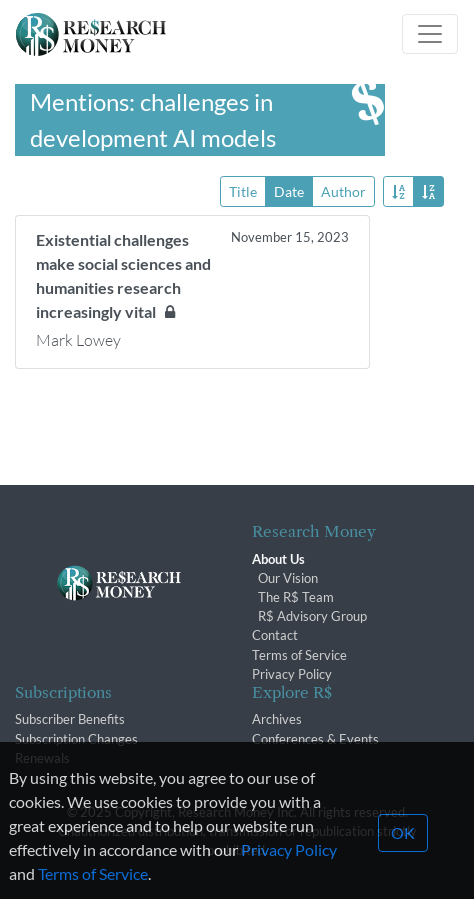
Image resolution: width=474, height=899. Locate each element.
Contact (275, 635)
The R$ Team (296, 597)
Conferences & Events (315, 739)
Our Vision (288, 578)
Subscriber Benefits (70, 719)
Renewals (42, 758)
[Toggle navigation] (430, 34)
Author (343, 190)
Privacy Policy (292, 674)
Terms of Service (299, 655)
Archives (277, 719)
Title (243, 190)
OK (403, 850)
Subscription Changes (76, 739)
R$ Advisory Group (312, 616)
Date (289, 190)
